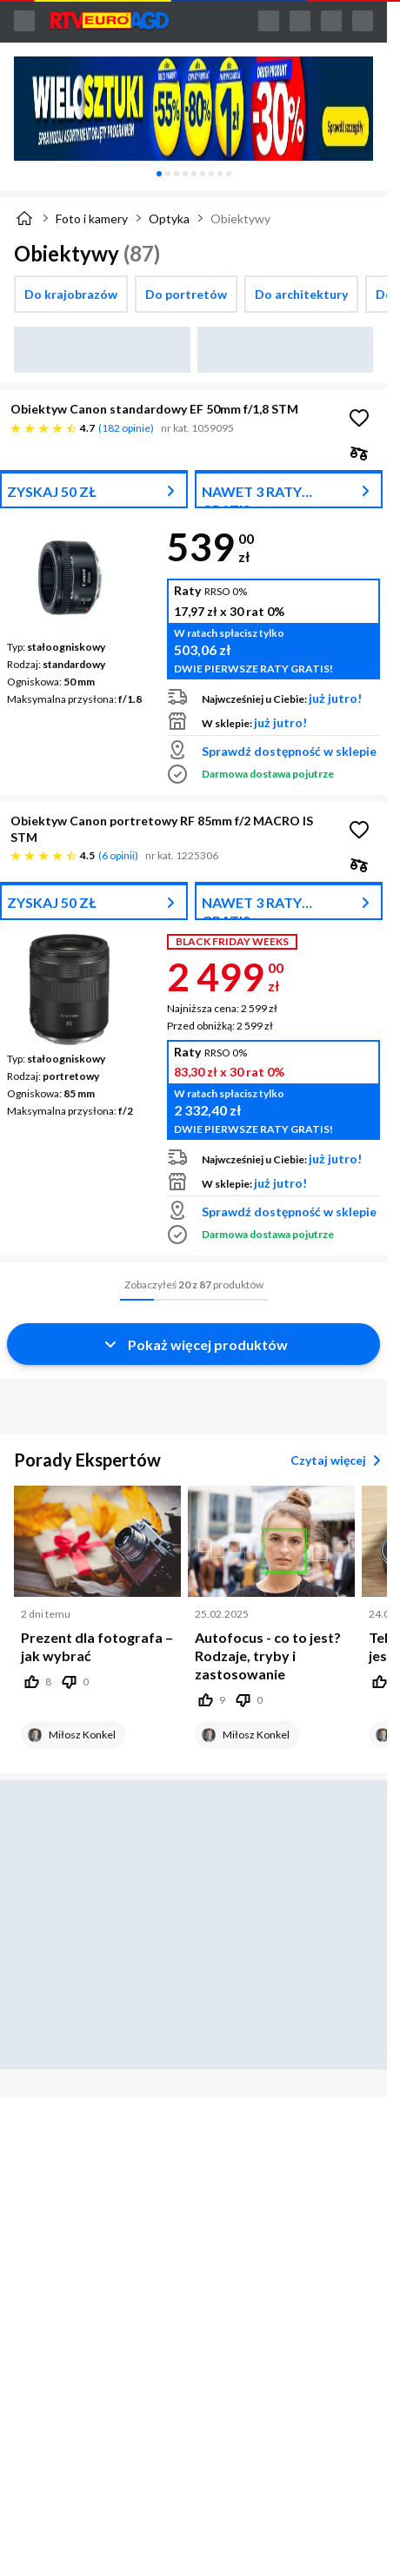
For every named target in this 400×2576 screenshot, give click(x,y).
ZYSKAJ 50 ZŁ (52, 491)
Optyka (169, 218)
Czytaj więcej (338, 1460)
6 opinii (118, 855)
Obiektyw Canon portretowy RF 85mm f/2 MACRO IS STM (161, 828)
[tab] (159, 173)
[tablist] (193, 174)
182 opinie (126, 427)
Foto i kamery (92, 218)
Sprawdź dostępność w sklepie (289, 751)
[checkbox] (71, 294)
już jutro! (335, 698)
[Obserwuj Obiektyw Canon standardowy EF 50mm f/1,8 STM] (359, 418)
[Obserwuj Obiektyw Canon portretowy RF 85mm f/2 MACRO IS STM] (359, 829)
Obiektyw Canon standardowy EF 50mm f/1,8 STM (154, 408)
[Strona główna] (24, 218)
